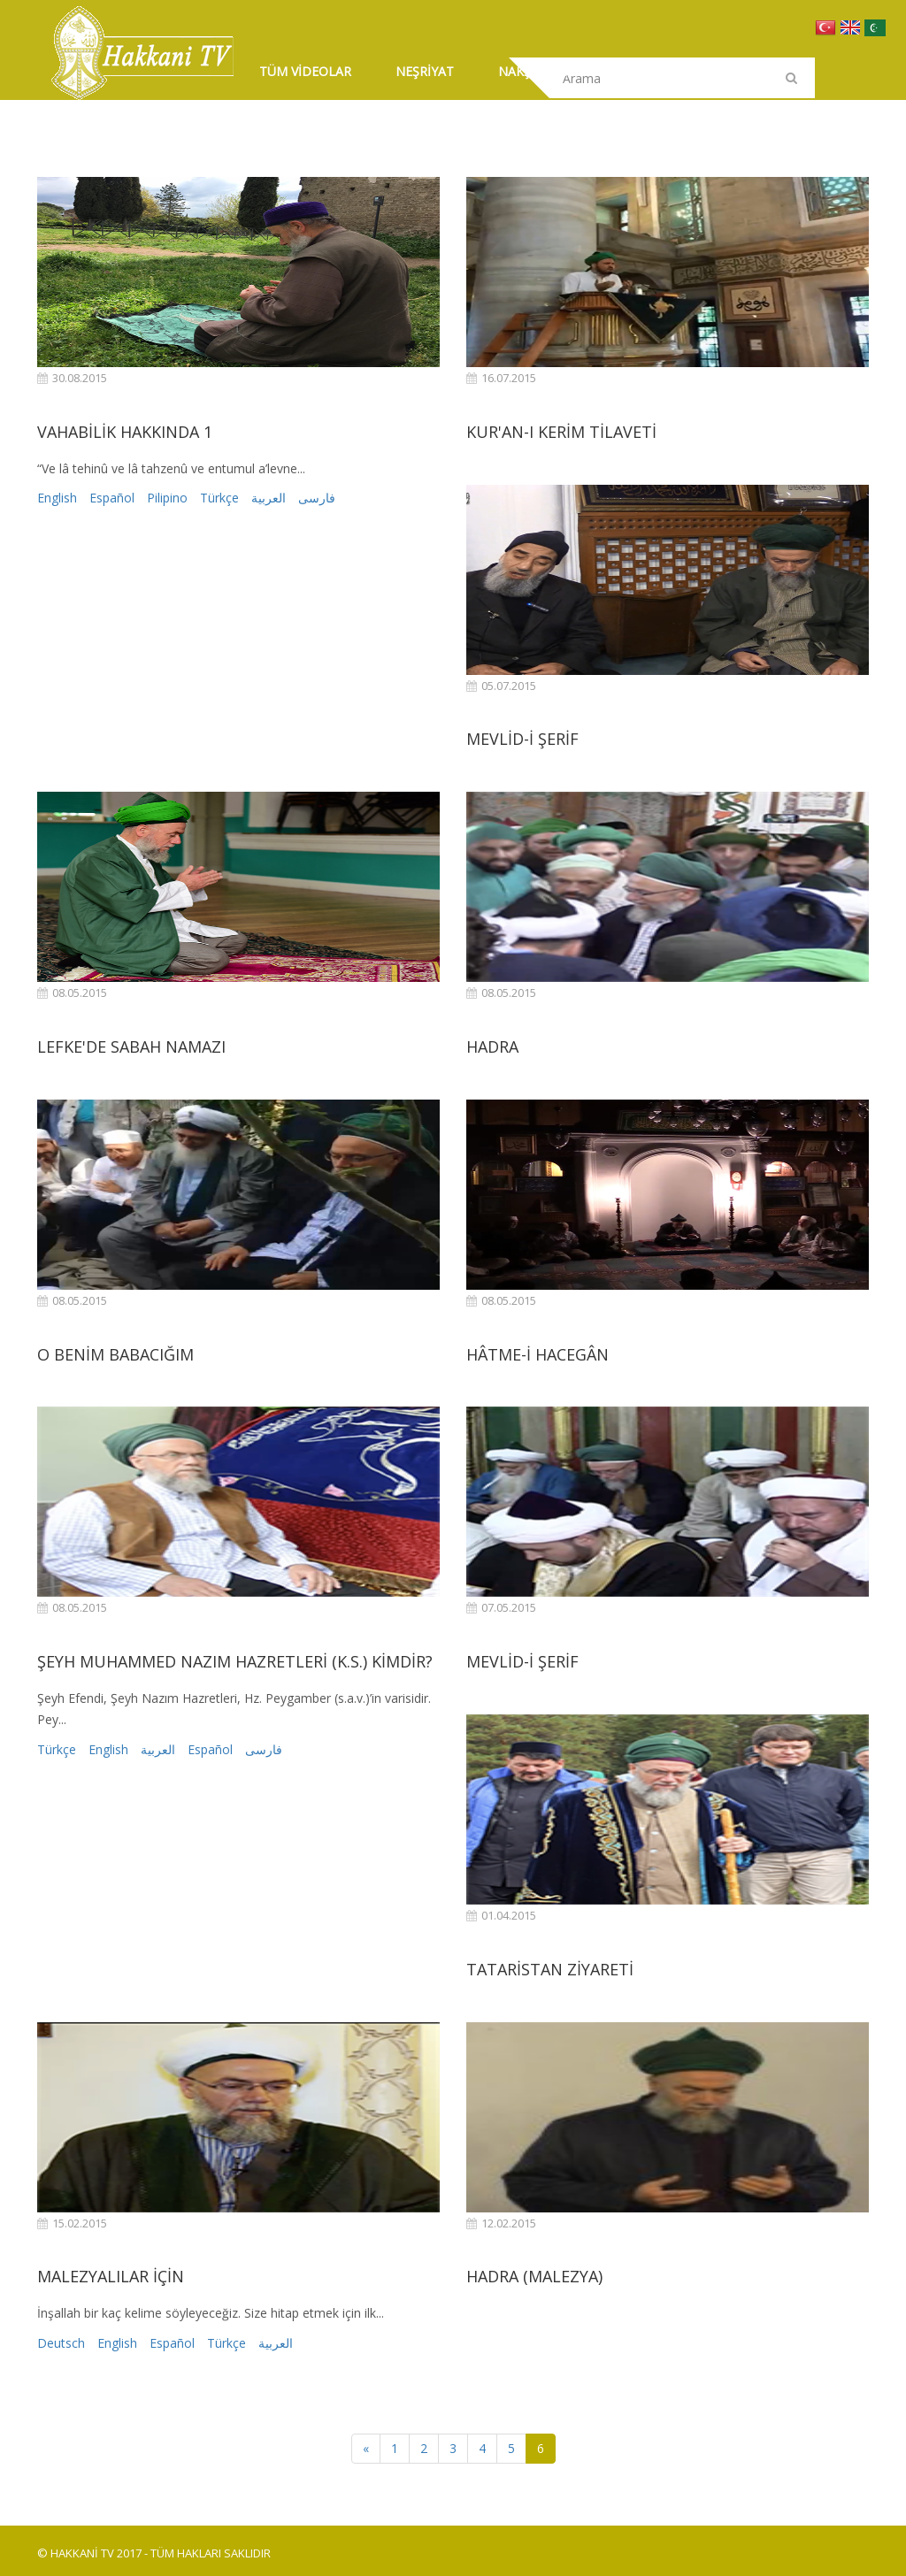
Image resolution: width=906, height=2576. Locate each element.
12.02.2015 (501, 2223)
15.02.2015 (72, 2223)
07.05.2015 (501, 1608)
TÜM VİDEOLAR (305, 71)
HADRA (492, 1046)
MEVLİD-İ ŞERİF (522, 738)
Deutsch (61, 2342)
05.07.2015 (501, 686)
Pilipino (167, 497)
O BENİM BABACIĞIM (115, 1354)
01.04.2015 (501, 1915)
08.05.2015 (72, 993)
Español (111, 497)
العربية (268, 497)
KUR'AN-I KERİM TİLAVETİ (561, 431)
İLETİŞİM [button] (643, 71)
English (57, 497)
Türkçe (219, 497)
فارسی (316, 497)
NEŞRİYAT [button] (424, 71)
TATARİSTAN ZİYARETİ (549, 1969)
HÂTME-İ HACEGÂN (537, 1354)
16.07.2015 (501, 378)
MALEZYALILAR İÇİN (110, 2276)
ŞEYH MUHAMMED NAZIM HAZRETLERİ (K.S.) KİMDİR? (235, 1661)
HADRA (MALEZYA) (534, 2276)
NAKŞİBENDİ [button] (535, 71)
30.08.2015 (72, 378)
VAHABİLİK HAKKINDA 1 (124, 431)
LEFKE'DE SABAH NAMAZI (131, 1046)
